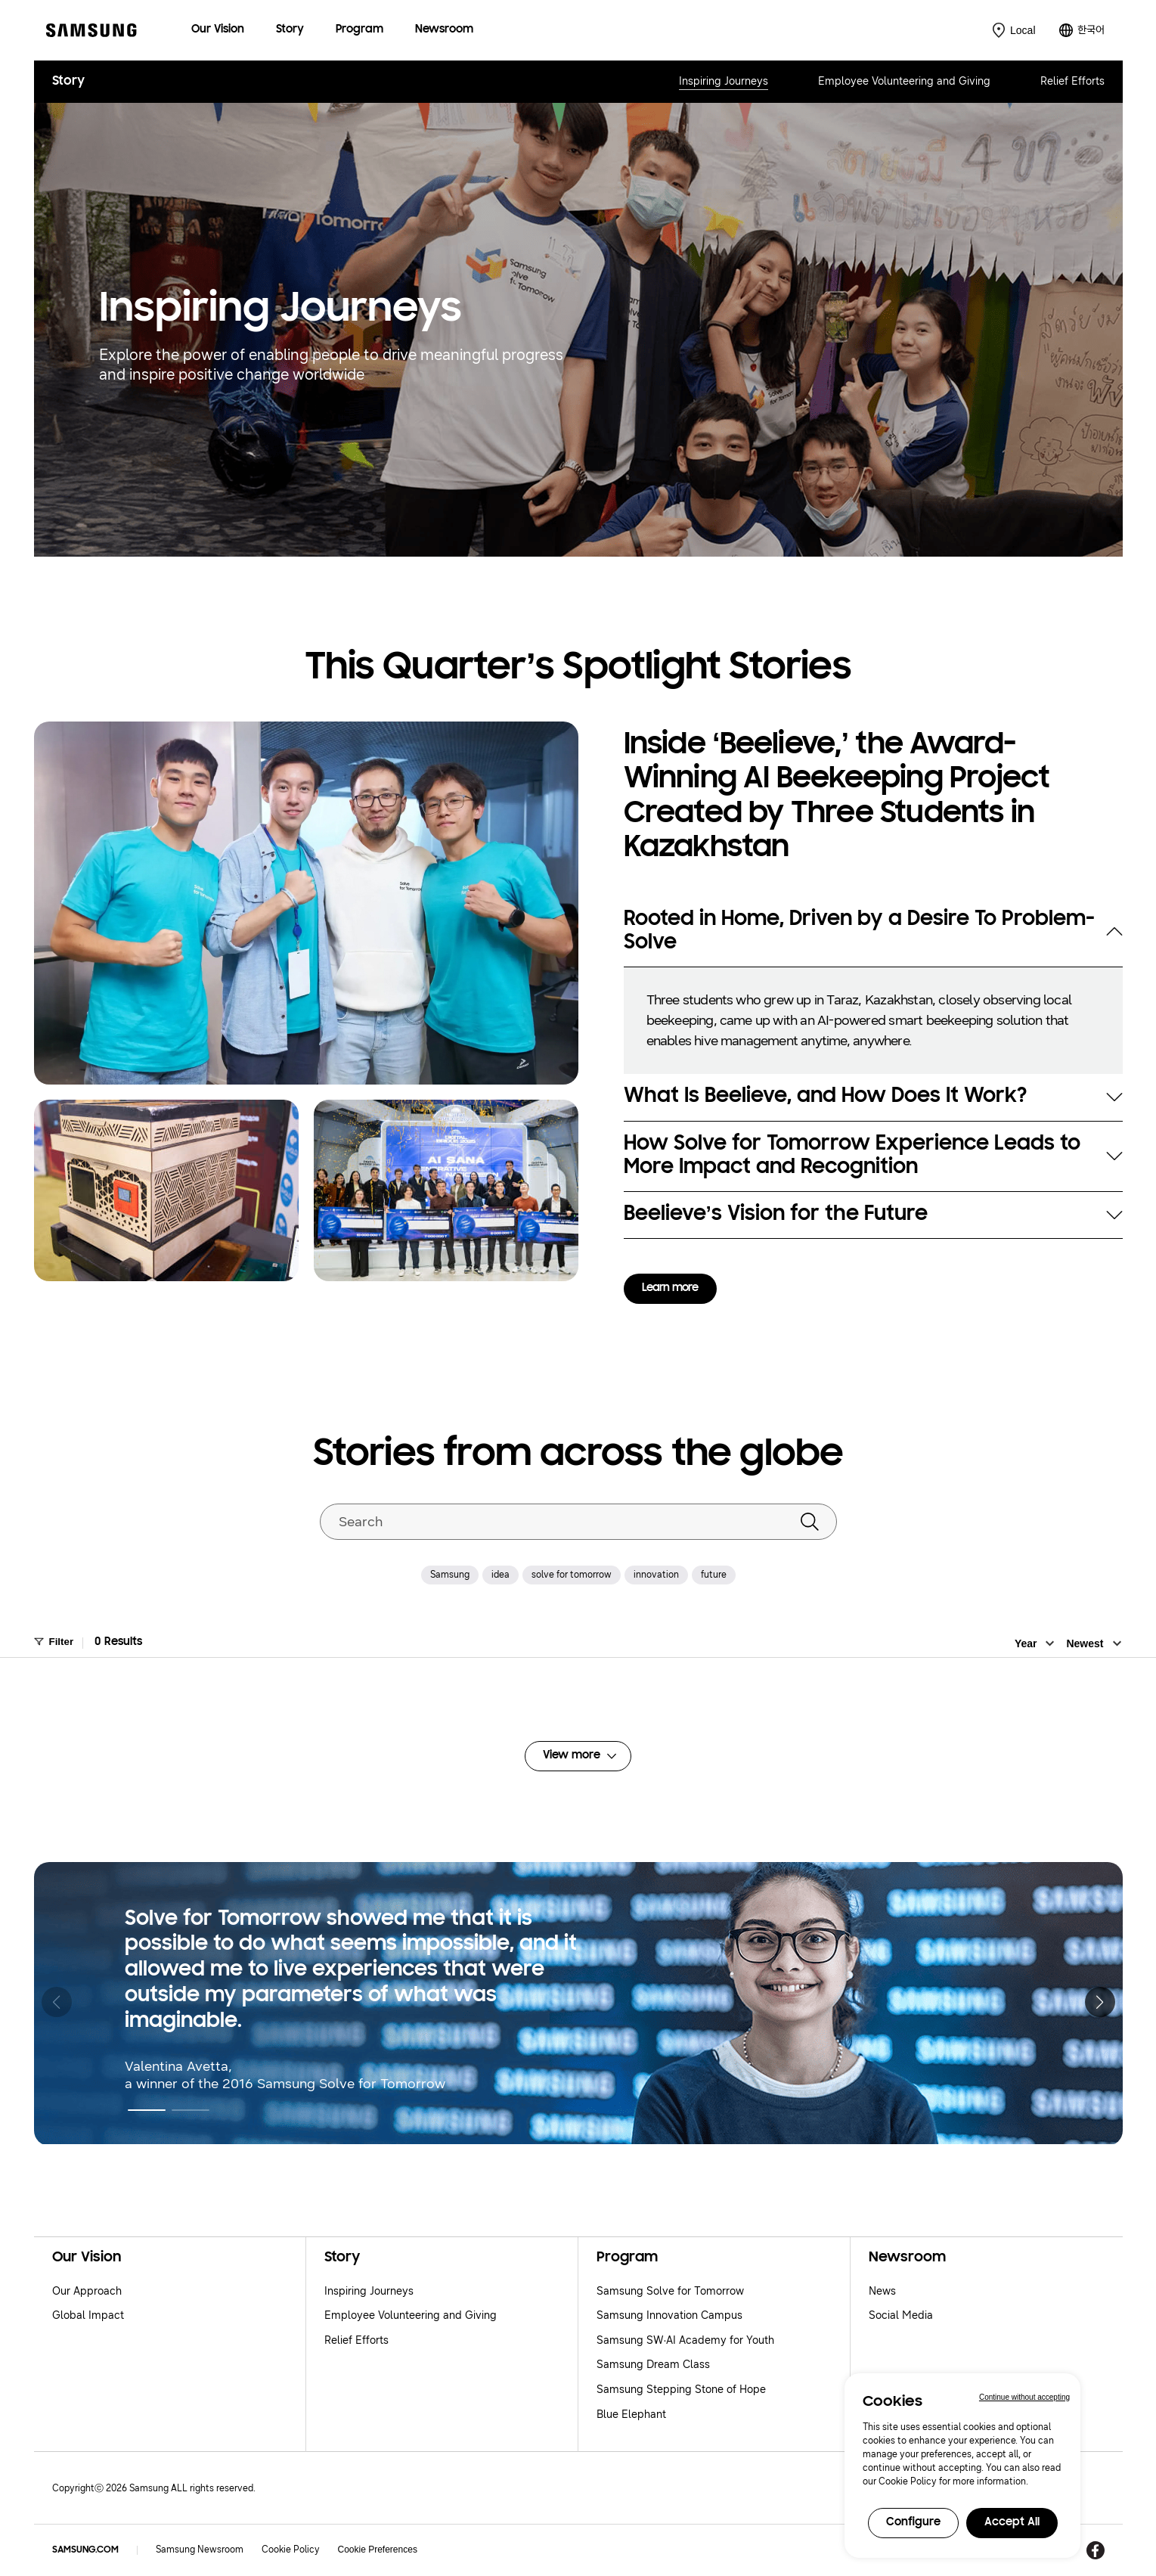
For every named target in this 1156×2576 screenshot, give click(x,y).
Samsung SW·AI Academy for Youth (686, 2340)
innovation (656, 1574)
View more (571, 1755)
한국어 (1091, 29)
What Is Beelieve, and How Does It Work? (825, 1096)
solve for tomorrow (572, 1574)
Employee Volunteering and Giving (904, 81)
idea (500, 1574)
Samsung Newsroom (199, 2549)
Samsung (450, 1574)
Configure (913, 2522)
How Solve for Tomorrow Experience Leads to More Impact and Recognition (852, 1156)
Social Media (901, 2315)
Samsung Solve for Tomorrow (670, 2291)
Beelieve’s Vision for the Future (776, 1214)
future (714, 1574)
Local (1022, 30)
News (882, 2291)
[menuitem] (217, 30)
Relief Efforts (1072, 81)
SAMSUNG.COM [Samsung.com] (85, 2550)
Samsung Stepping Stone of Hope (681, 2389)
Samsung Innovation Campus (669, 2315)
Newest (1084, 1643)
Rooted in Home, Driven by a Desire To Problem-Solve (859, 931)
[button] (147, 2110)
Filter (61, 1641)
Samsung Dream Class (653, 2364)
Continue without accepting (1024, 2397)
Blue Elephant (631, 2414)
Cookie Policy (291, 2549)
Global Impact (88, 2315)
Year (1026, 1643)
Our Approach (87, 2291)
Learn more (670, 1288)
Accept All (1012, 2522)
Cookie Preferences (377, 2549)
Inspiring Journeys (723, 81)
